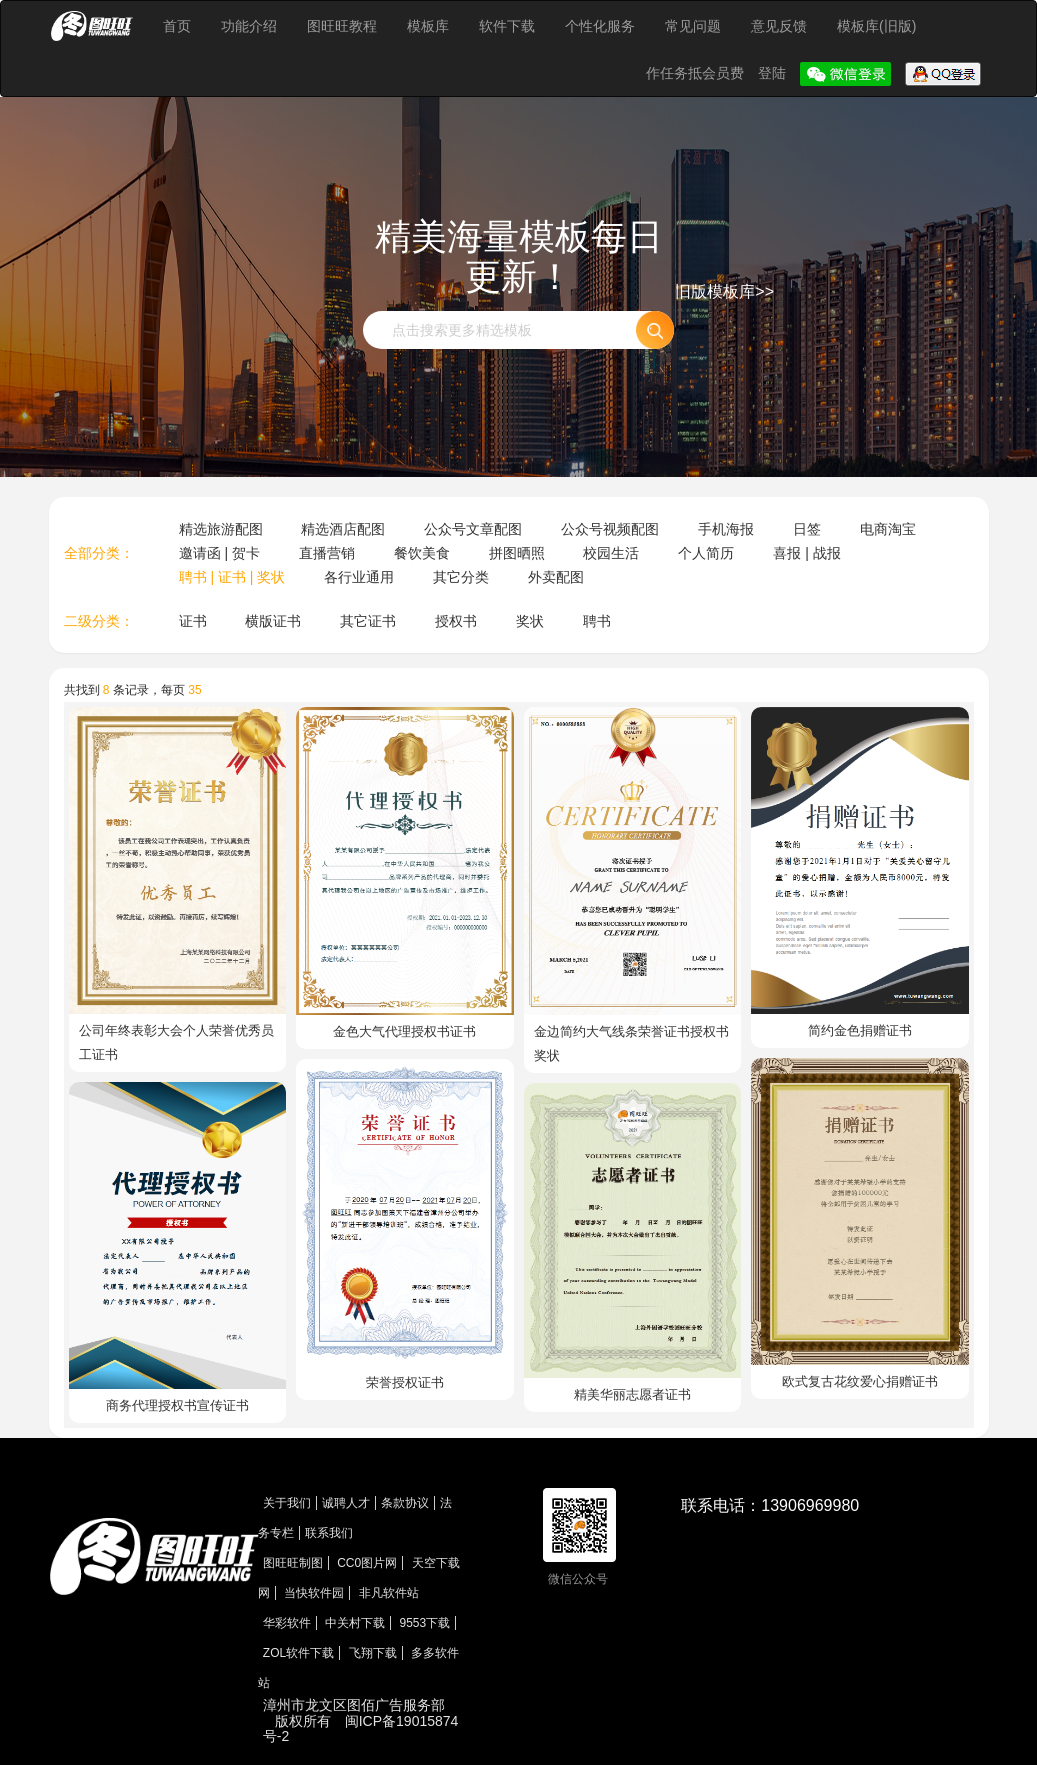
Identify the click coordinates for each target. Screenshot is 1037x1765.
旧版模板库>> (724, 291)
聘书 (597, 621)
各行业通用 (359, 577)
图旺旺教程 (342, 26)
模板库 (428, 26)
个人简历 (706, 553)
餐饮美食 (422, 553)
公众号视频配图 (610, 529)
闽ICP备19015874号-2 (361, 1728)
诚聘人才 (346, 1503)
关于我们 (287, 1503)
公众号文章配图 (473, 529)
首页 (177, 26)
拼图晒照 (517, 553)
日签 (807, 529)
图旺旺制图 (293, 1563)
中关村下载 (355, 1623)
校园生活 (611, 553)
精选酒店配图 (343, 529)
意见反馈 (779, 26)
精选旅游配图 (221, 529)
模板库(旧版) (876, 26)
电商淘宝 (888, 529)
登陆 (774, 73)
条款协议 (405, 1503)
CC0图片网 (367, 1563)
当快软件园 (314, 1593)
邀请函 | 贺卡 (219, 553)
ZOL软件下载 (298, 1653)
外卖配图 (556, 577)
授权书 (456, 621)
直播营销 (327, 553)
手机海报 (726, 529)
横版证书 (273, 621)
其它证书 (368, 621)
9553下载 (425, 1623)
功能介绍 (249, 26)
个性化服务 (600, 26)
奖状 (530, 621)
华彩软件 (287, 1623)
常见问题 (693, 26)
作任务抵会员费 (697, 73)
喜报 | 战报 (806, 553)
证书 (193, 621)
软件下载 (507, 26)
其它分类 (461, 577)
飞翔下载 (373, 1653)
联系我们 (329, 1533)
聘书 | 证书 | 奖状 (232, 577)
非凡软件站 (389, 1593)
